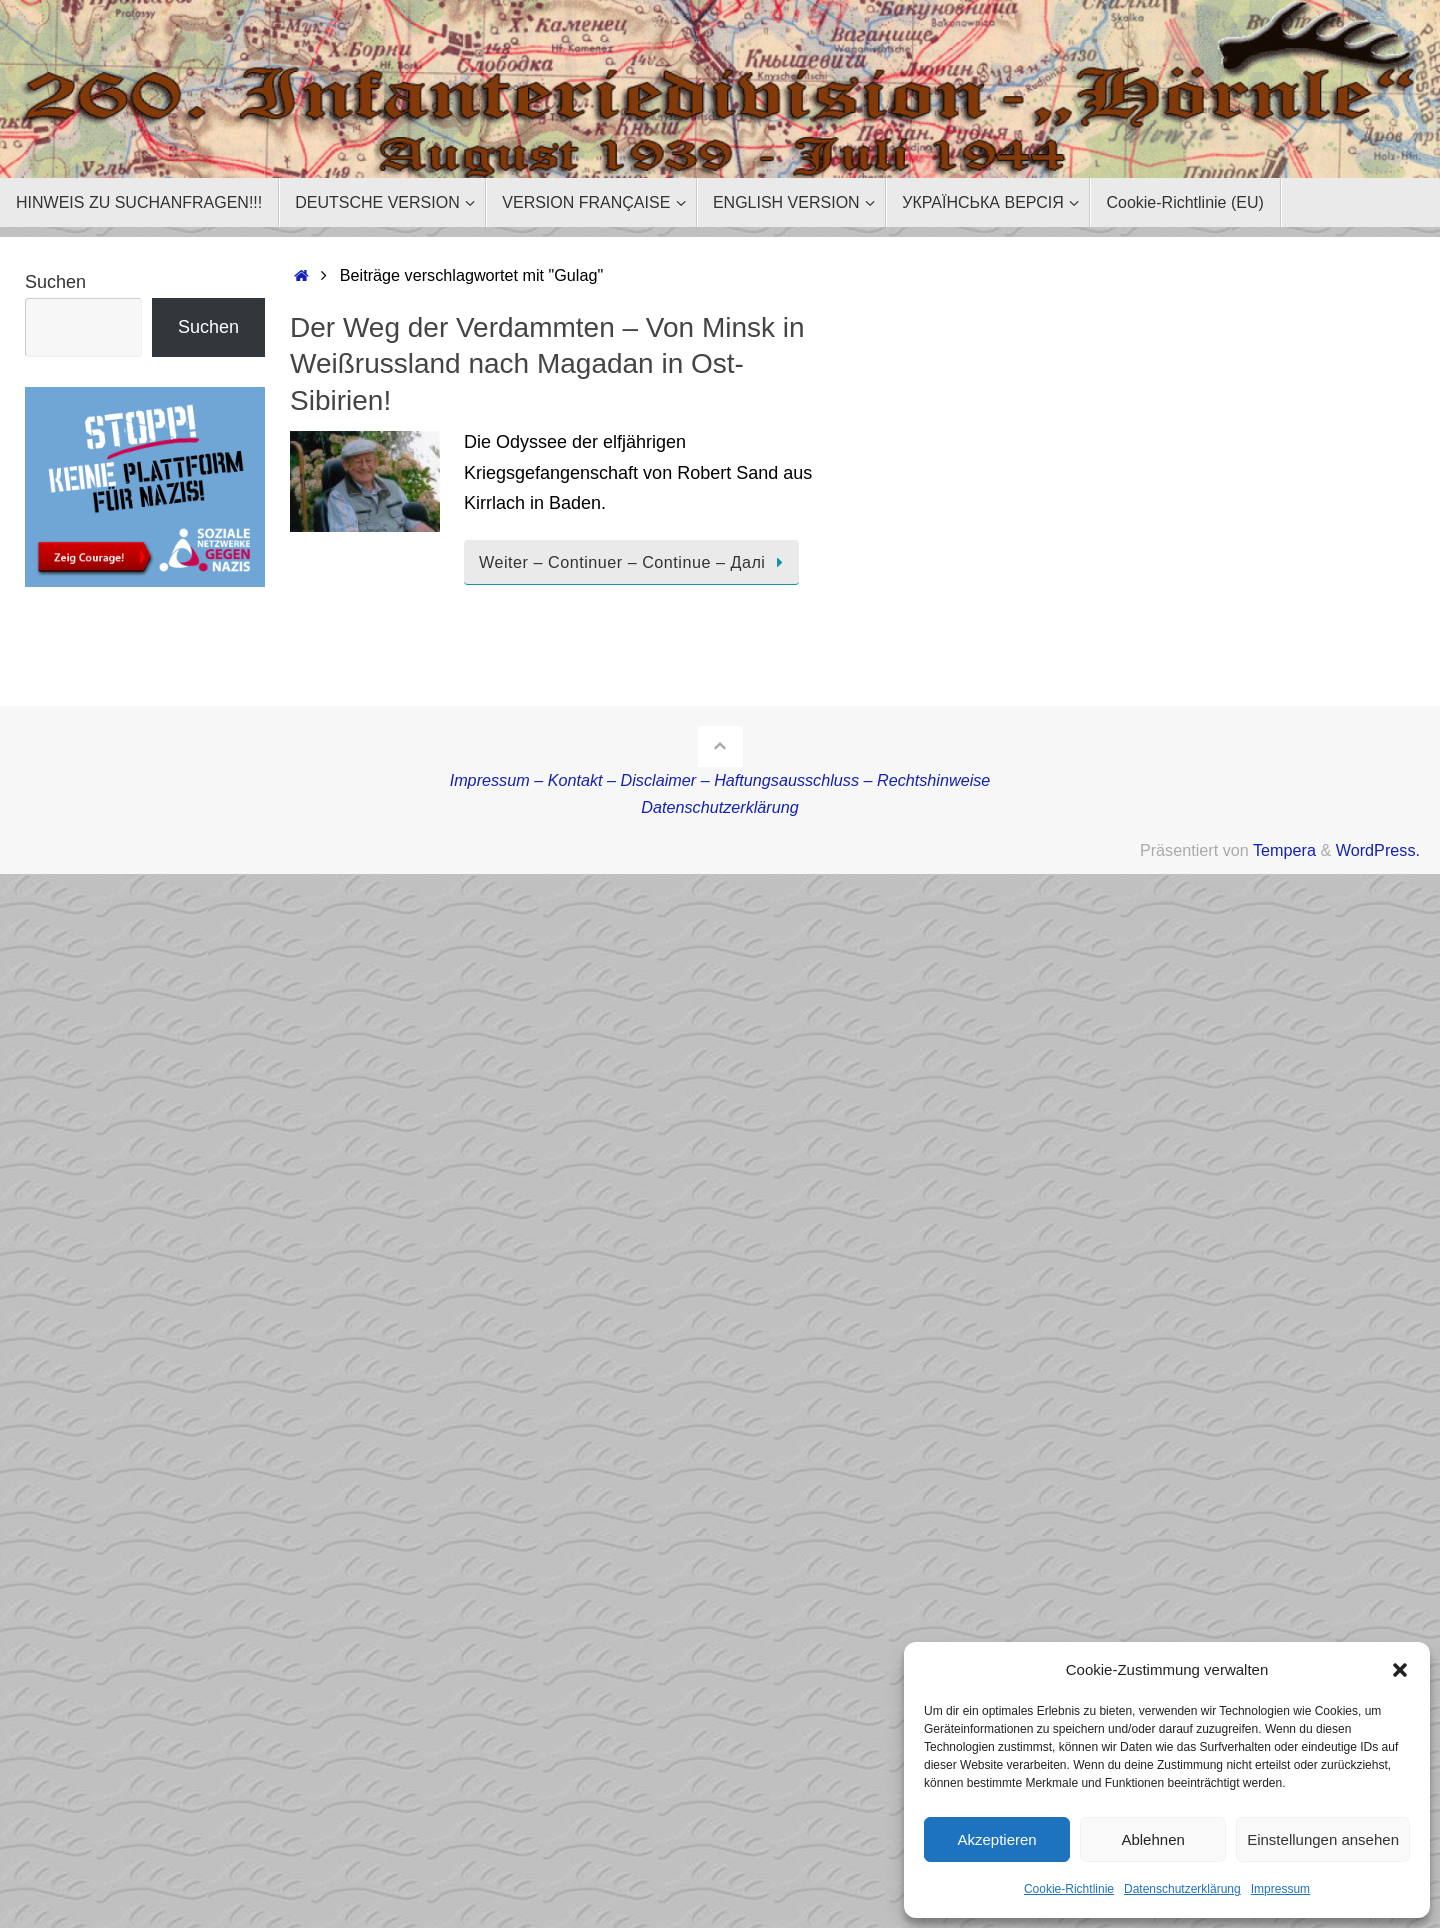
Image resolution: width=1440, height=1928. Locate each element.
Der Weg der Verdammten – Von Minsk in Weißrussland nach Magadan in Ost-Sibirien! (547, 364)
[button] (1400, 1670)
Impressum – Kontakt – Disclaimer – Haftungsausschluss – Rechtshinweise (720, 780)
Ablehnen (1152, 1839)
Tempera (1284, 850)
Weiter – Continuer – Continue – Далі (635, 562)
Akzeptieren (996, 1839)
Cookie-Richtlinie (1069, 1889)
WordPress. (1378, 850)
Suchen (55, 282)
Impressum (1280, 1889)
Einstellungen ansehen (1323, 1839)
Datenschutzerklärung (1182, 1889)
